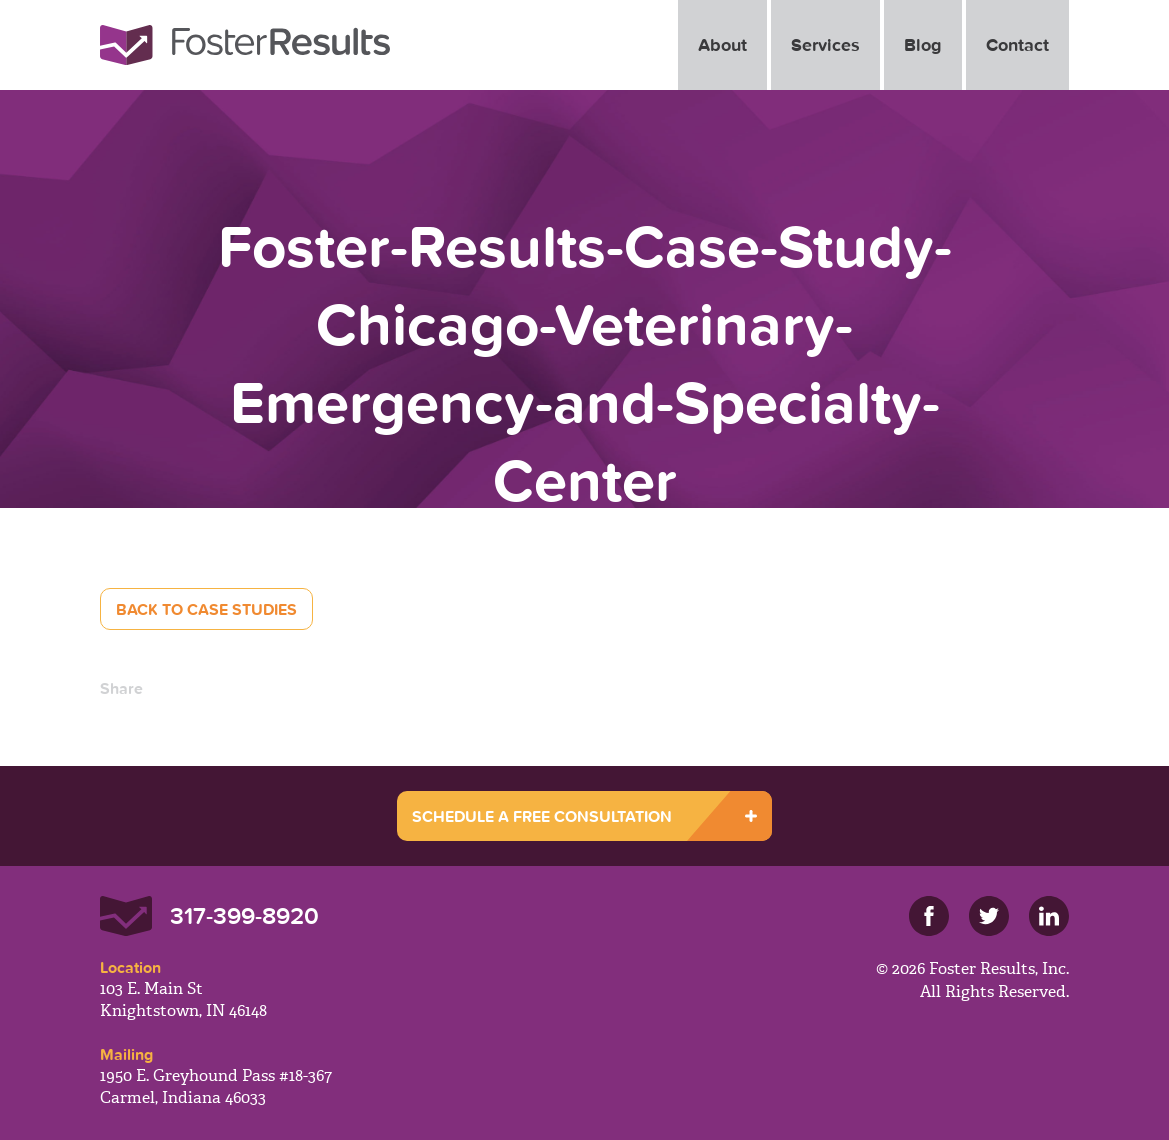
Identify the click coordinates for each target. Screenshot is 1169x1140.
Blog (923, 44)
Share (121, 688)
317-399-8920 (244, 915)
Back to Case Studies (206, 609)
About (722, 44)
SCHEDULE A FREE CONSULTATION (542, 816)
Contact (1017, 44)
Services (825, 44)
